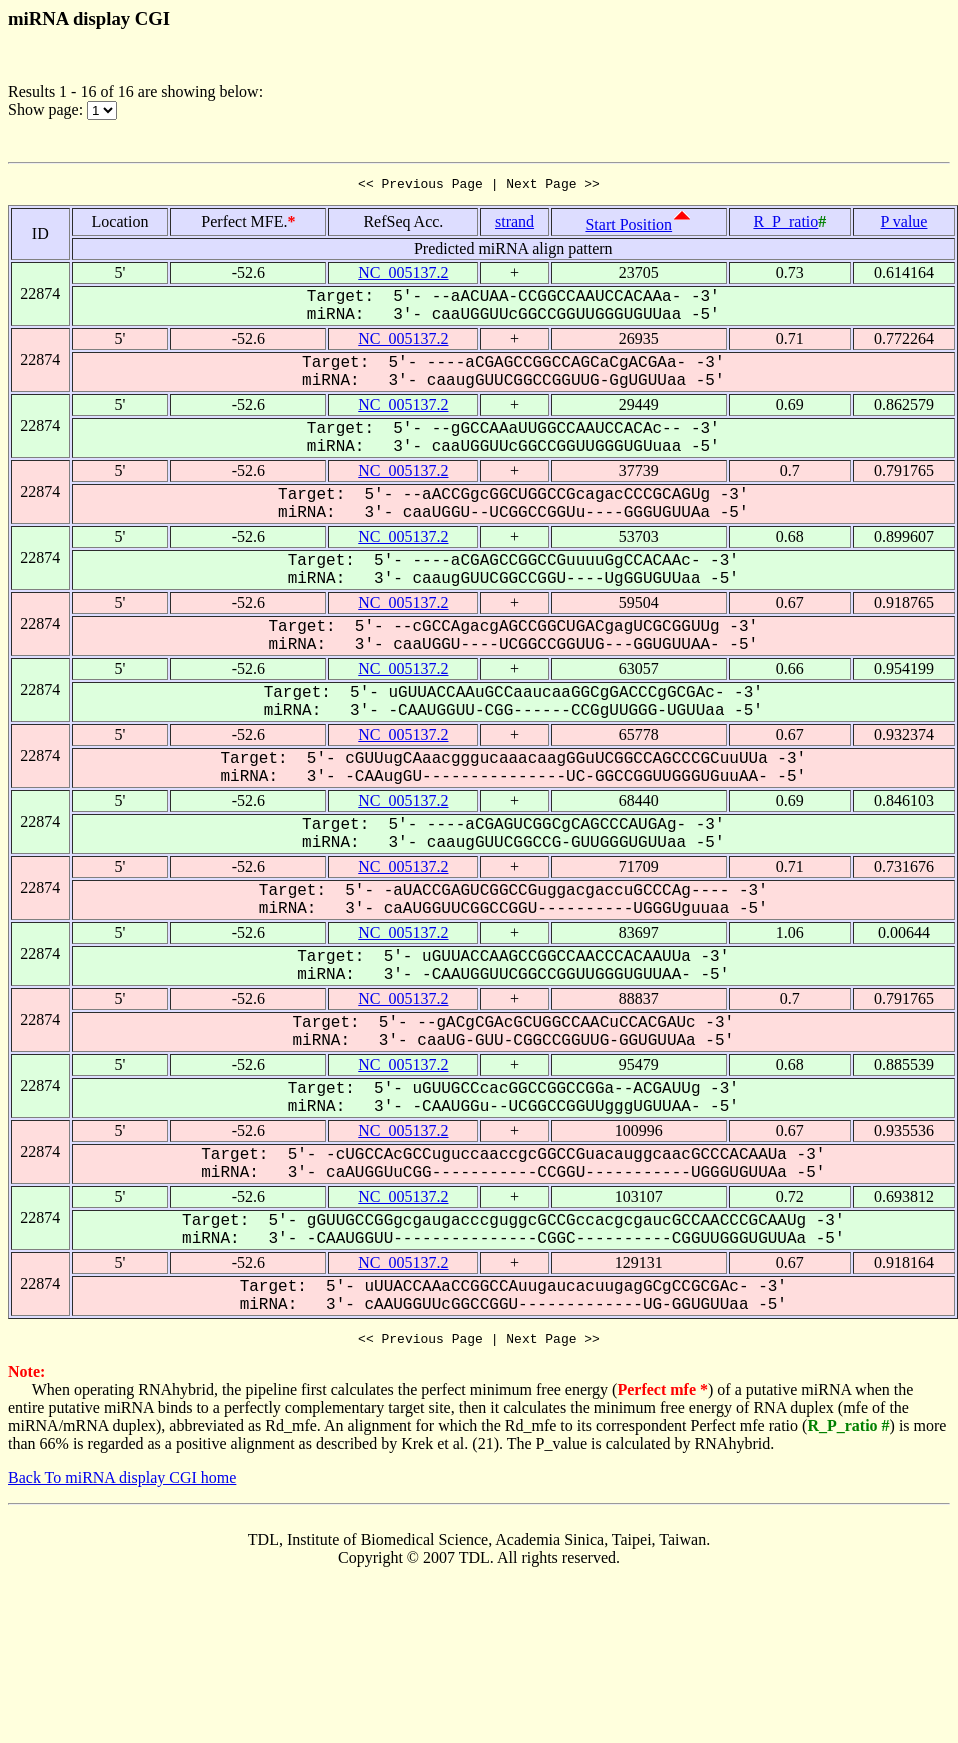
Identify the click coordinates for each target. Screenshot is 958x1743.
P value (904, 224)
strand (514, 224)
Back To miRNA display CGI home (122, 1483)
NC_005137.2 (403, 275)
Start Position (628, 227)
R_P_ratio (785, 224)
